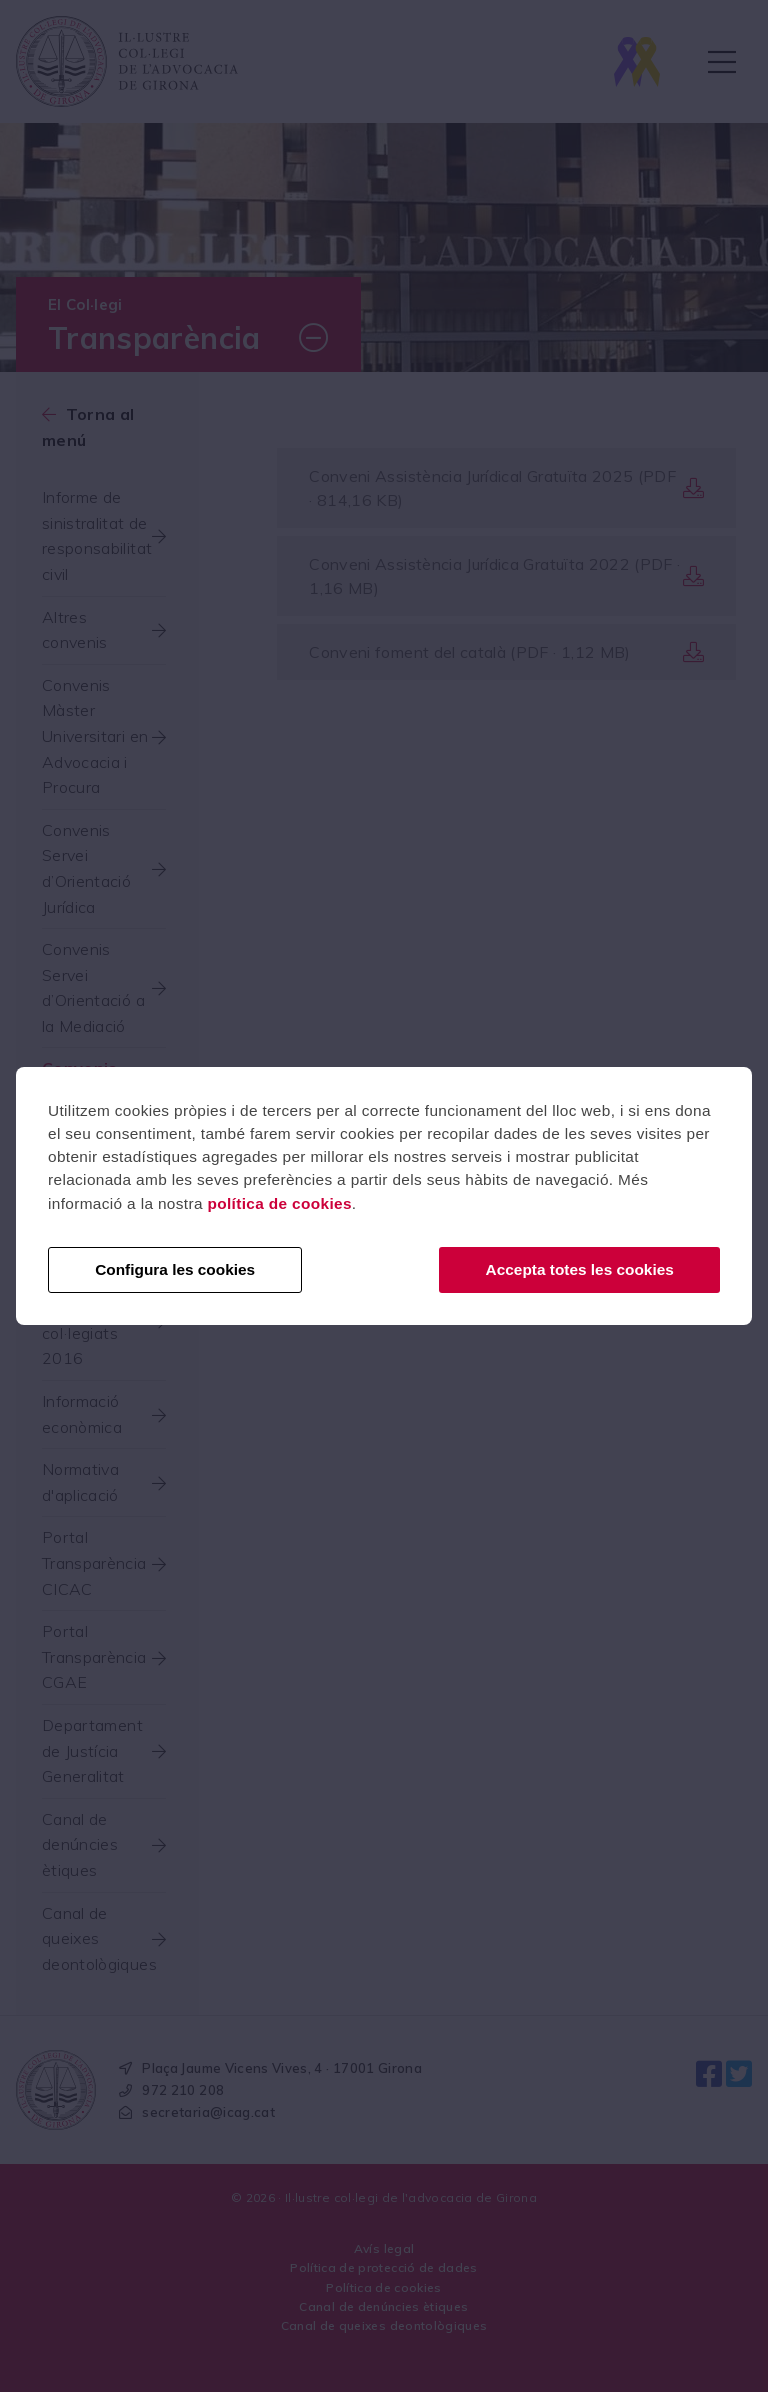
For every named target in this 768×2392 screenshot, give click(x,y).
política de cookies (279, 1203)
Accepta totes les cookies (580, 1269)
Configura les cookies (175, 1269)
